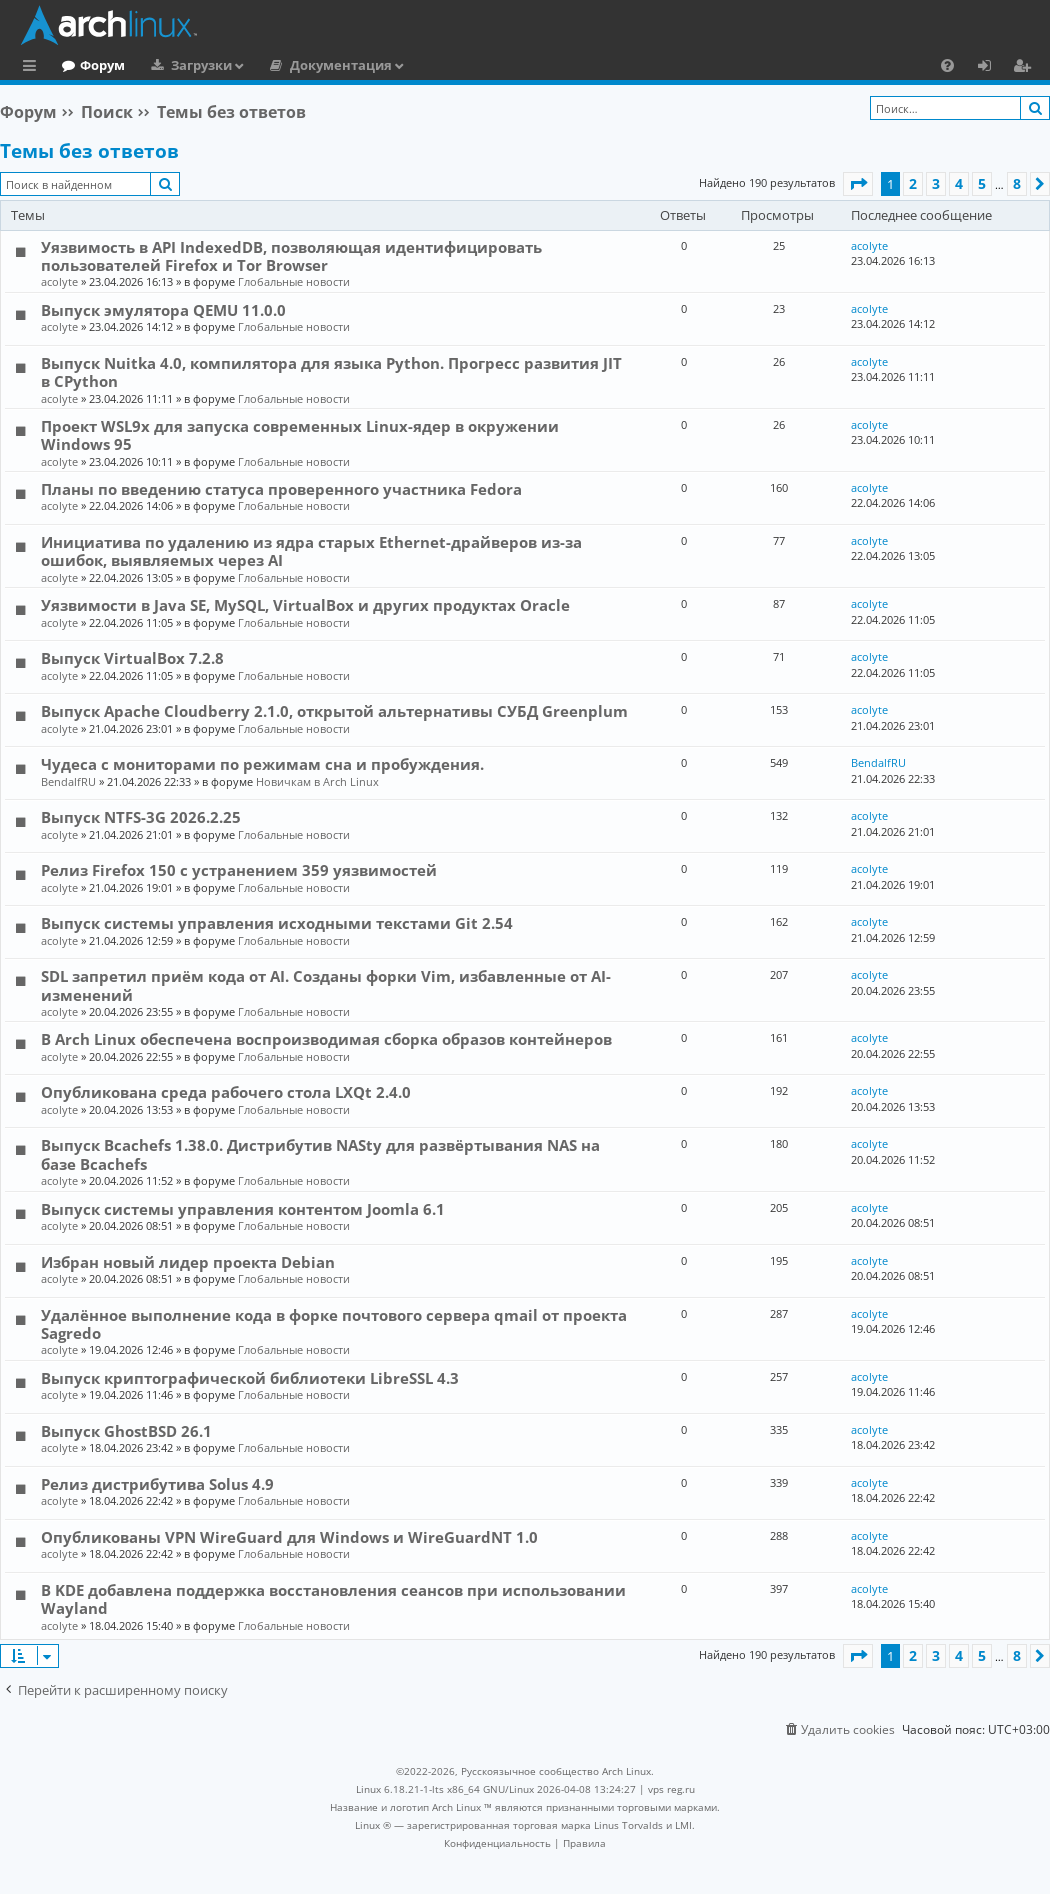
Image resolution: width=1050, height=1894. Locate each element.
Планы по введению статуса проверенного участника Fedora (281, 489)
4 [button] (959, 183)
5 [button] (982, 183)
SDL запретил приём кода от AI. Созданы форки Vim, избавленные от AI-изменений (326, 985)
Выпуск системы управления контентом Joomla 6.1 (243, 1209)
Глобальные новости (294, 281)
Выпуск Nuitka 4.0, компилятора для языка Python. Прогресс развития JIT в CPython (331, 372)
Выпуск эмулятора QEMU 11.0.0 (163, 310)
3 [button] (936, 183)
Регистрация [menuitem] (1026, 68)
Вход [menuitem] (991, 68)
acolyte (59, 281)
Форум (184, 65)
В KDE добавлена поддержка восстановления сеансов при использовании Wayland (333, 1599)
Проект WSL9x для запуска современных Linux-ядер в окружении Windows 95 (300, 435)
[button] (858, 184)
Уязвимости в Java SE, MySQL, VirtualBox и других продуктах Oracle (305, 605)
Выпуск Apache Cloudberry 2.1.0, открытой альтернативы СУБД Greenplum (334, 711)
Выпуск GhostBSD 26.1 (126, 1431)
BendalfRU (68, 781)
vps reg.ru (671, 1789)
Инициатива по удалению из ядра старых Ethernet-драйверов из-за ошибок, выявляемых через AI (311, 551)
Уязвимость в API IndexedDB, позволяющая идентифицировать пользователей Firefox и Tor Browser (291, 256)
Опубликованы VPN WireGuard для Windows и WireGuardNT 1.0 (289, 1537)
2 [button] (913, 183)
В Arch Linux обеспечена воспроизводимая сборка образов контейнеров (326, 1039)
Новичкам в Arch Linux (317, 781)
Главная (90, 65)
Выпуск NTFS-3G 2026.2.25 (141, 817)
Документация (423, 65)
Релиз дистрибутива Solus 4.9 (157, 1484)
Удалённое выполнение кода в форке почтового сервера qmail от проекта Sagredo (334, 1324)
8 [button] (1017, 183)
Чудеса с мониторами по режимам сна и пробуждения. (262, 764)
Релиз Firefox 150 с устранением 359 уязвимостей (239, 870)
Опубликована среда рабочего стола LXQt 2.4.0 (226, 1092)
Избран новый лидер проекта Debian (188, 1262)
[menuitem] (947, 65)
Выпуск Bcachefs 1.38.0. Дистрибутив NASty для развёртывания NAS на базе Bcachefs (320, 1154)
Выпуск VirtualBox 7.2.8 (132, 658)
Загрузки (283, 65)
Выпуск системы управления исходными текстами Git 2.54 (277, 923)
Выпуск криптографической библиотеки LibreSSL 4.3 (250, 1378)
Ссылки (33, 68)
